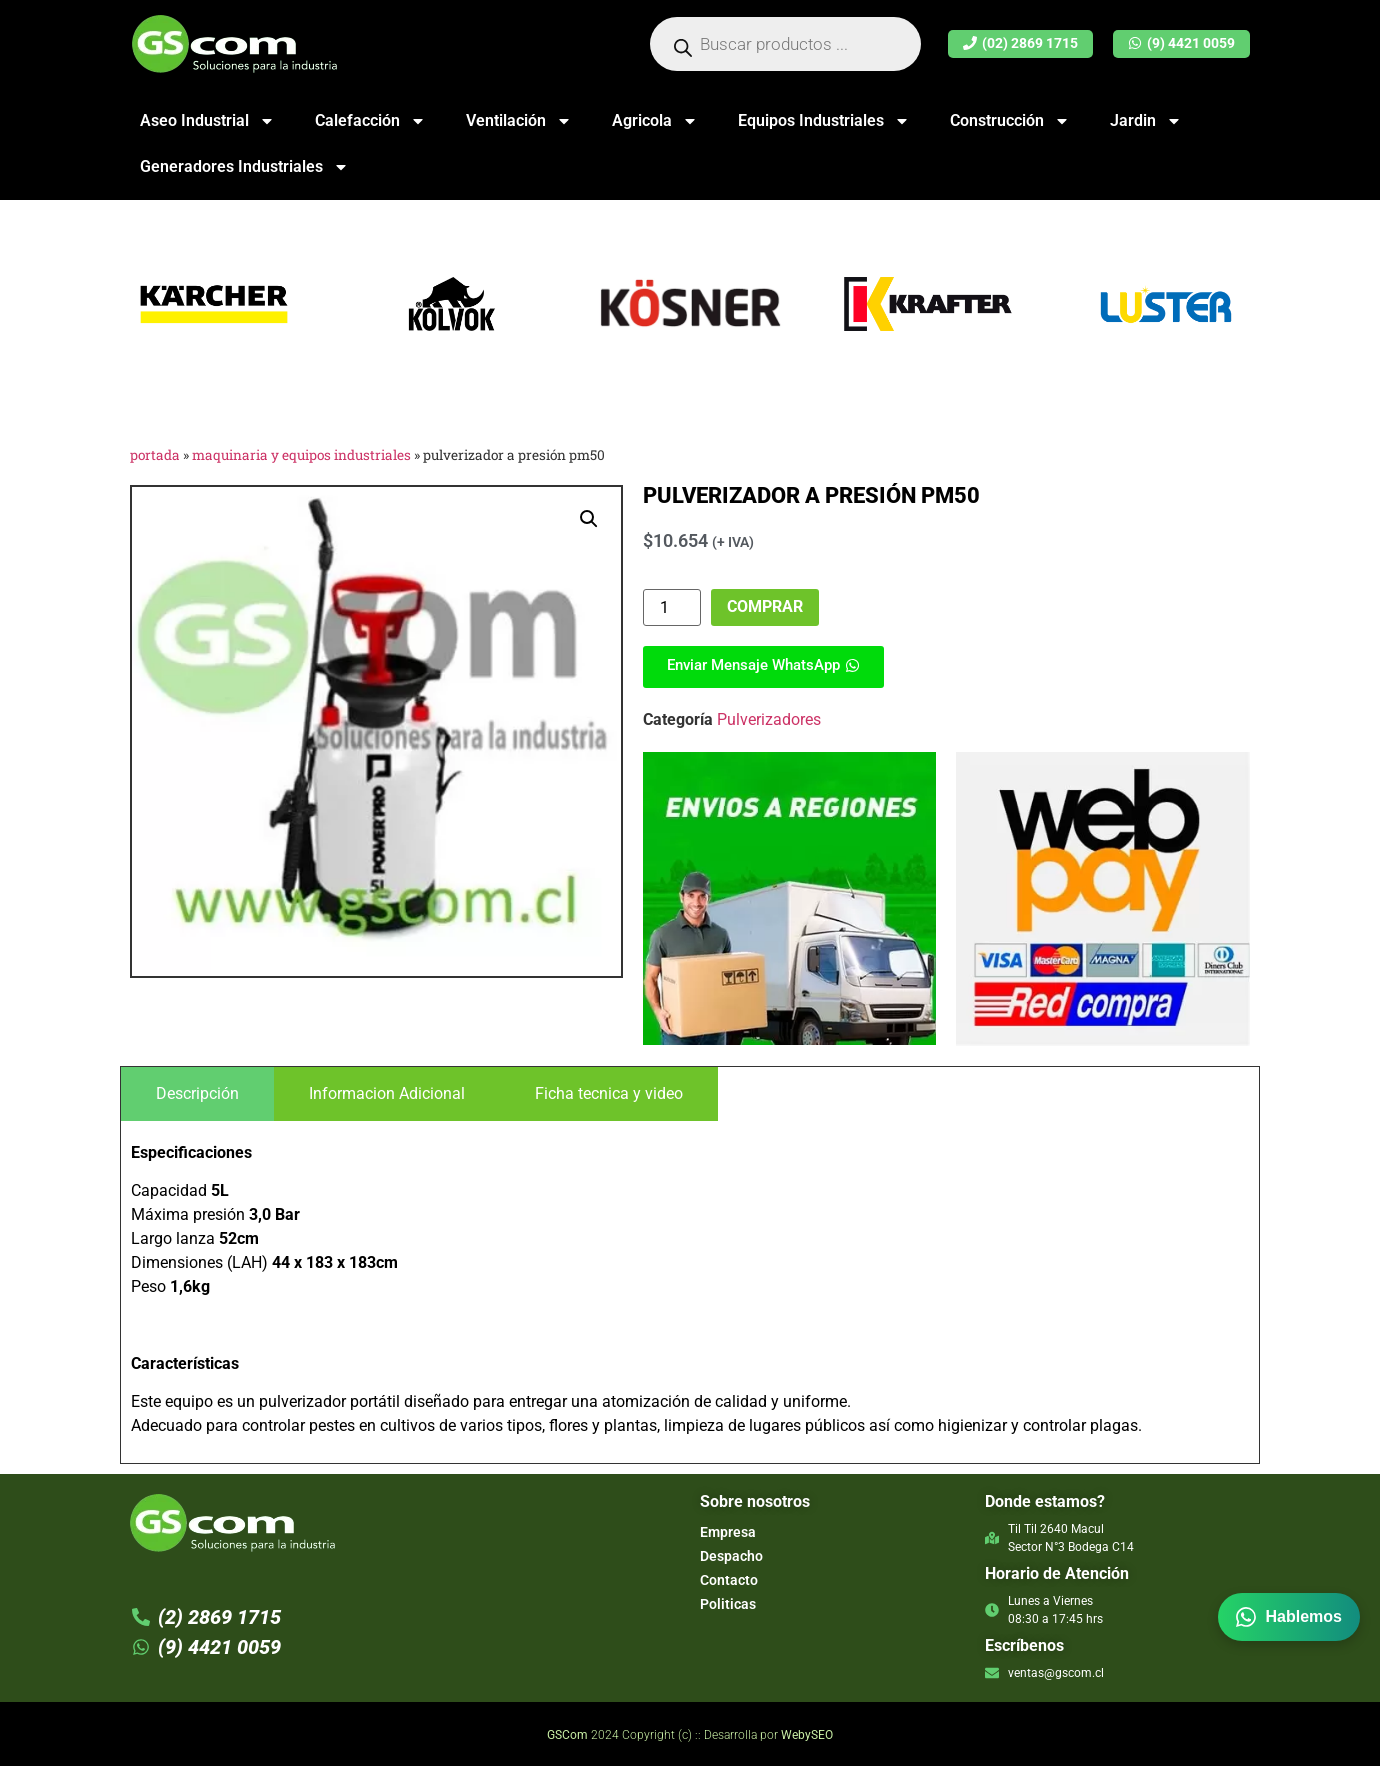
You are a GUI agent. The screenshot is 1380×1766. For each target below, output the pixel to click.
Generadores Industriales (244, 167)
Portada (155, 455)
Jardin (1146, 121)
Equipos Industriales (824, 121)
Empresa (728, 1532)
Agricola (655, 121)
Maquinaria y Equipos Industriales (301, 455)
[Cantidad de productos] (672, 607)
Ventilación (519, 121)
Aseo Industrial (207, 121)
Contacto (729, 1580)
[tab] (197, 1094)
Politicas (728, 1604)
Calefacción (370, 121)
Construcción (1010, 121)
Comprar (765, 606)
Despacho (731, 1556)
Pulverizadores (769, 719)
